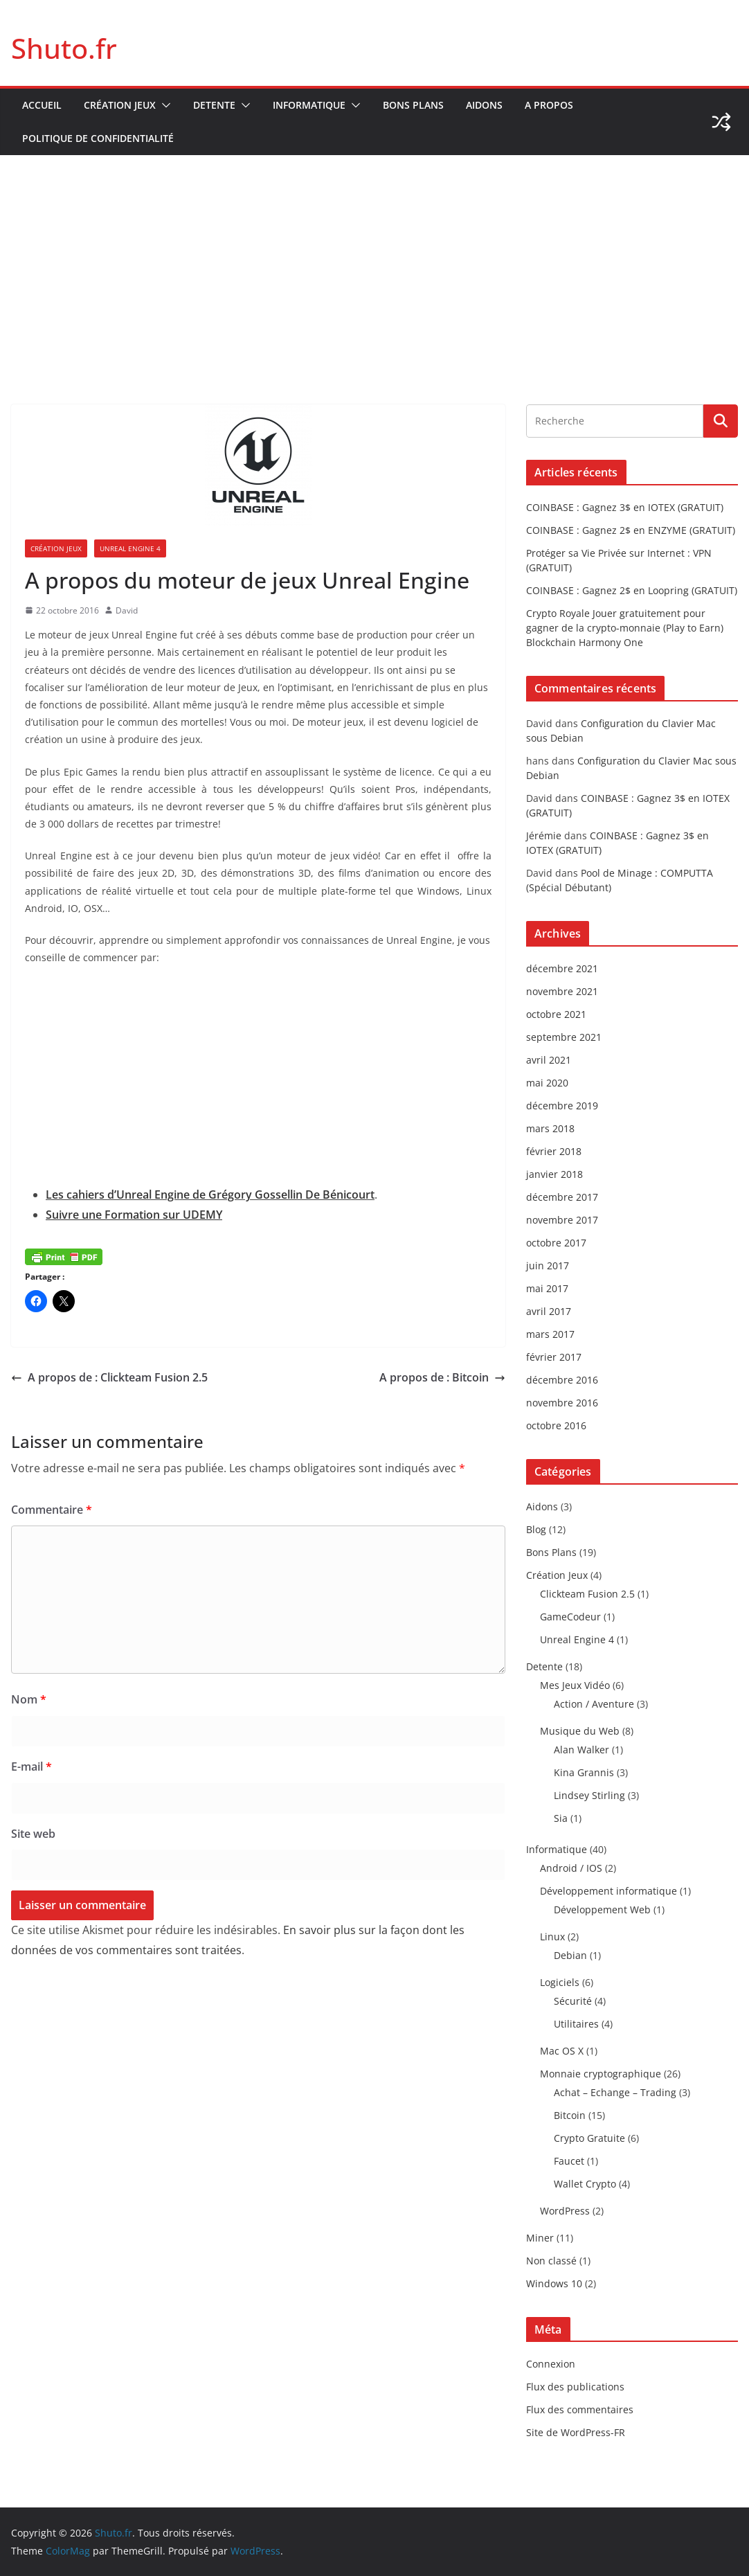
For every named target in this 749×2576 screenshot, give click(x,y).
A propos (549, 104)
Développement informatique (608, 1890)
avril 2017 (548, 1311)
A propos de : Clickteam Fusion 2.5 (109, 1377)
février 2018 (553, 1151)
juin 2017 (547, 1265)
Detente (214, 104)
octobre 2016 (556, 1425)
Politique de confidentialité (98, 138)
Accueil (42, 104)
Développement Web (602, 1909)
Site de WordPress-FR (575, 2432)
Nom (28, 1699)
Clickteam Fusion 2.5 (587, 1593)
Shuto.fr (64, 48)
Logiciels (559, 1982)
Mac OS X (562, 2050)
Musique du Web (580, 1730)
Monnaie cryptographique (600, 2073)
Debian (570, 1955)
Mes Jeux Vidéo (575, 1685)
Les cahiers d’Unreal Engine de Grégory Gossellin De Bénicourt (210, 1194)
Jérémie (543, 835)
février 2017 (553, 1356)
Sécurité (573, 2000)
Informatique (309, 104)
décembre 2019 (562, 1105)
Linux (552, 1936)
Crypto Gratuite (589, 2138)
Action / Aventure (594, 1703)
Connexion (550, 2363)
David (127, 610)
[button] (163, 105)
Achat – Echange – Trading (615, 2092)
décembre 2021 (562, 968)
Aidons (484, 104)
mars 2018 (550, 1128)
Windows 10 (554, 2283)
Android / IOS (571, 1868)
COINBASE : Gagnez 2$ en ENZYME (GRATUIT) (630, 530)
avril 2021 (548, 1059)
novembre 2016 (562, 1402)
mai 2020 (547, 1082)
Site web (33, 1833)
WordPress (565, 2210)
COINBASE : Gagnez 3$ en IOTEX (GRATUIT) (624, 507)
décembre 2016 (562, 1379)
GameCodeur (570, 1616)
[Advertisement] (374, 259)
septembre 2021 (564, 1037)
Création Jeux (120, 104)
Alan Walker (581, 1749)
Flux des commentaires (579, 2409)
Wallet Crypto (585, 2183)
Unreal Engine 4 (130, 548)
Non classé (551, 2260)
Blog (536, 1529)
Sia (561, 1818)
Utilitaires (576, 2023)
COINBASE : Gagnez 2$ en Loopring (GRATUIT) (631, 590)
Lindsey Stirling (589, 1795)
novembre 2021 (562, 991)
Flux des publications (575, 2386)
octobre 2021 (556, 1014)
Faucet (569, 2160)
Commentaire (51, 1509)
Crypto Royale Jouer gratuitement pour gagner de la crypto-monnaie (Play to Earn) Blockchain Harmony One (624, 628)
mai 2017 (547, 1288)
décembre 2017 (562, 1197)
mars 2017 (550, 1334)
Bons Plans (413, 104)
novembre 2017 (562, 1219)
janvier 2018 (554, 1174)
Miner (540, 2237)
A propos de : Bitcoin (442, 1377)
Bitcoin (570, 2115)
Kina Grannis (584, 1772)
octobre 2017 (556, 1242)
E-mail (31, 1766)
